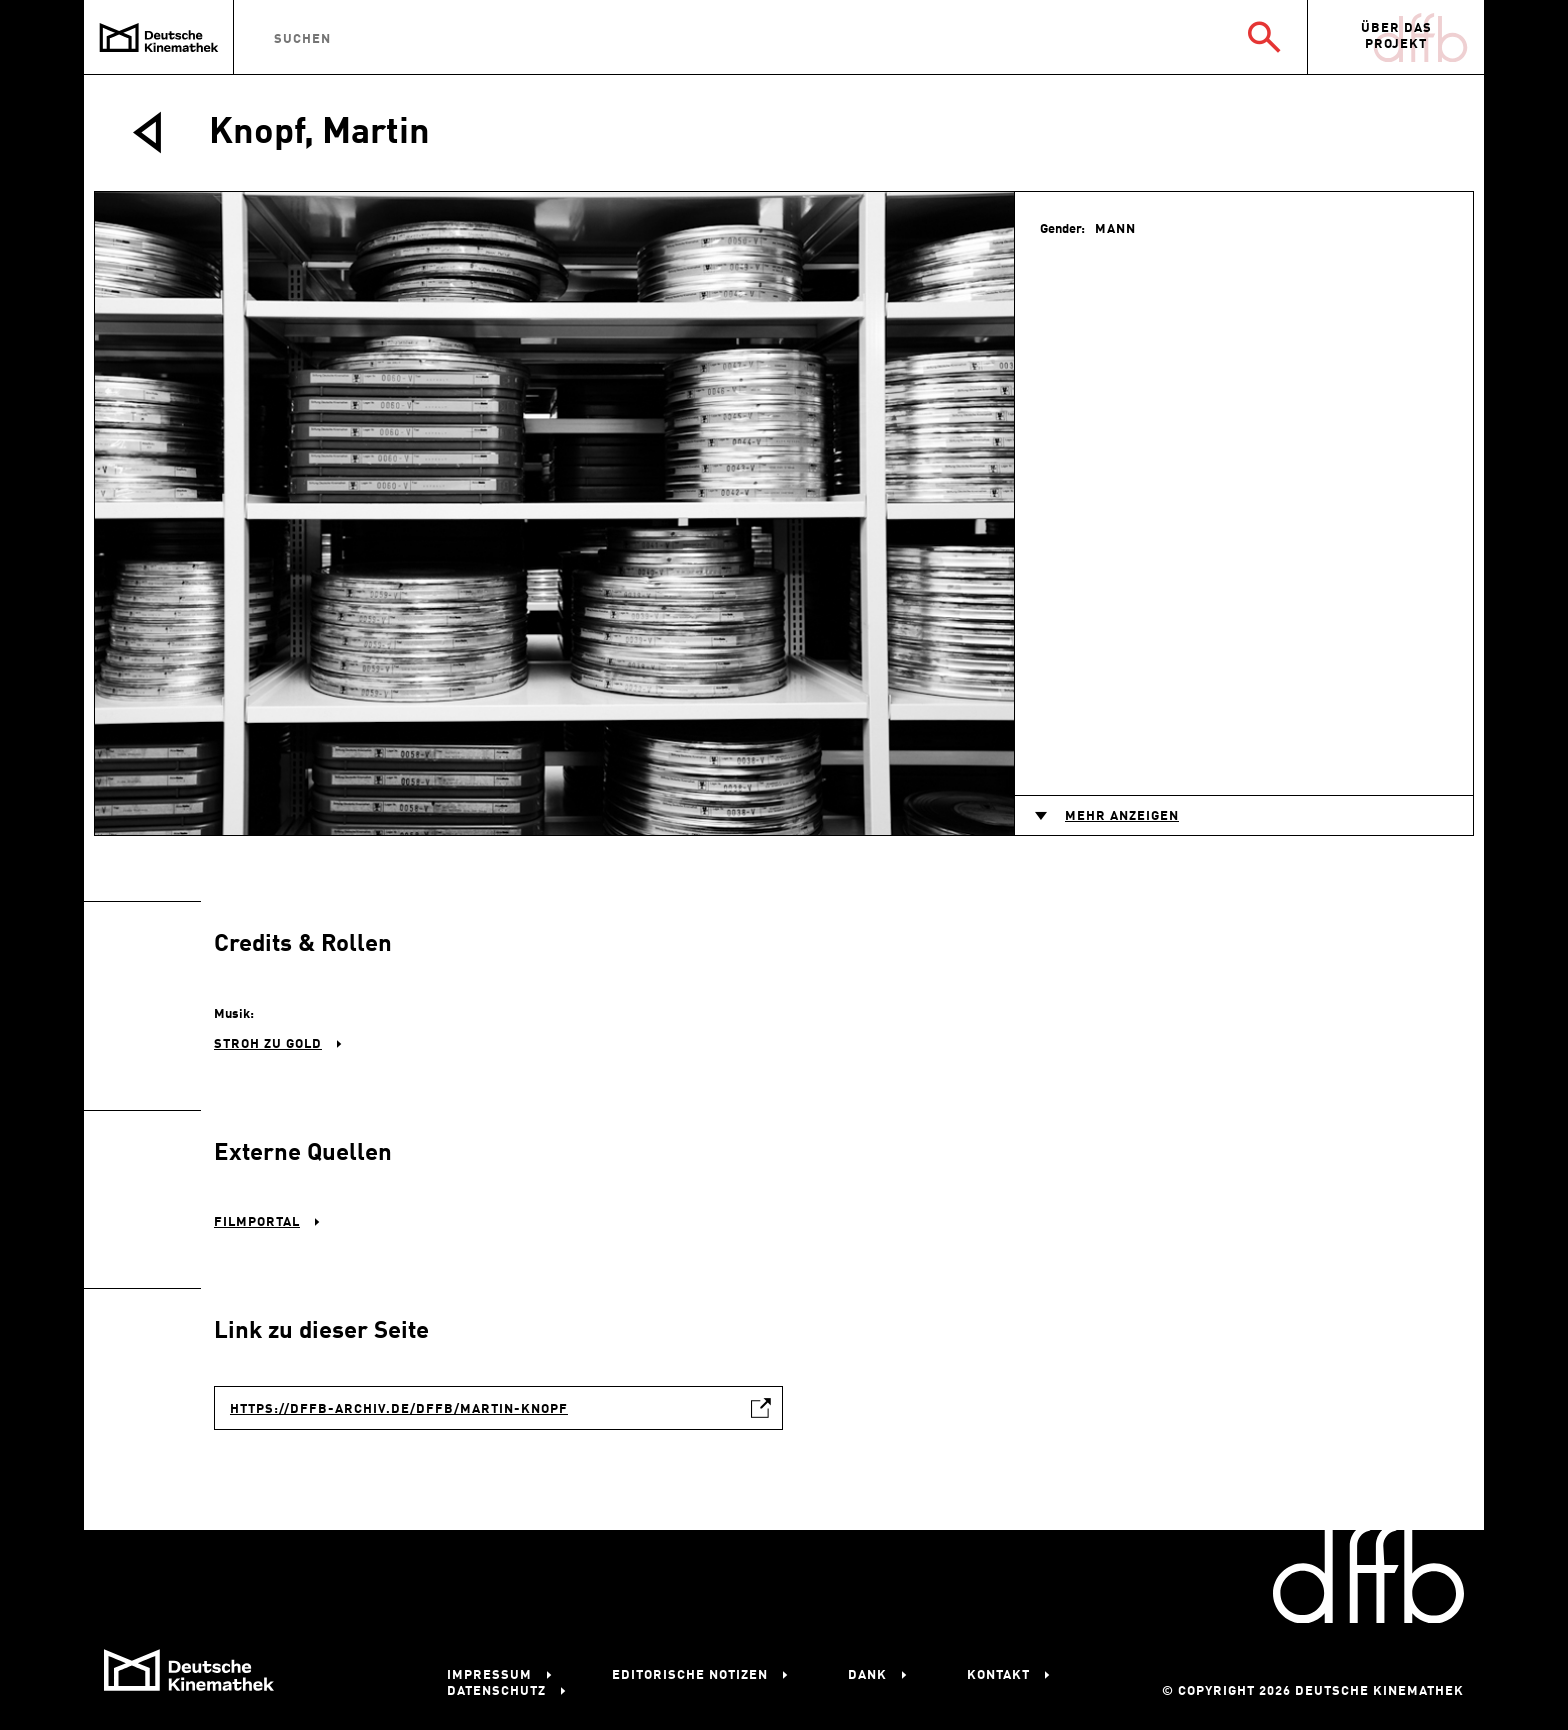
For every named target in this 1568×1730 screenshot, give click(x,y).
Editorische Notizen (690, 1675)
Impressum (489, 1675)
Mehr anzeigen (1122, 816)
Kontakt (998, 1675)
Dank (867, 1675)
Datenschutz (496, 1691)
